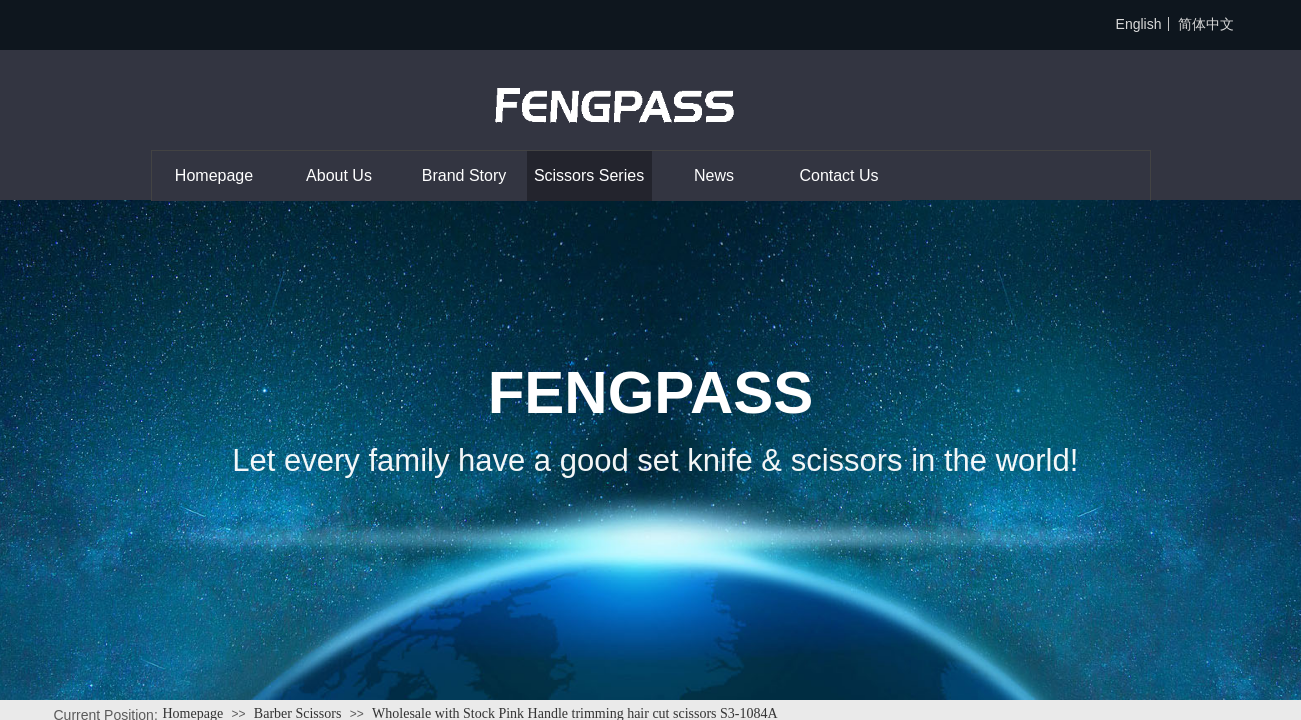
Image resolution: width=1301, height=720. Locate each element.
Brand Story (464, 175)
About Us (339, 175)
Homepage (214, 175)
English (1139, 24)
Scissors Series (589, 175)
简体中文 (1206, 24)
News (714, 175)
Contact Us (838, 175)
